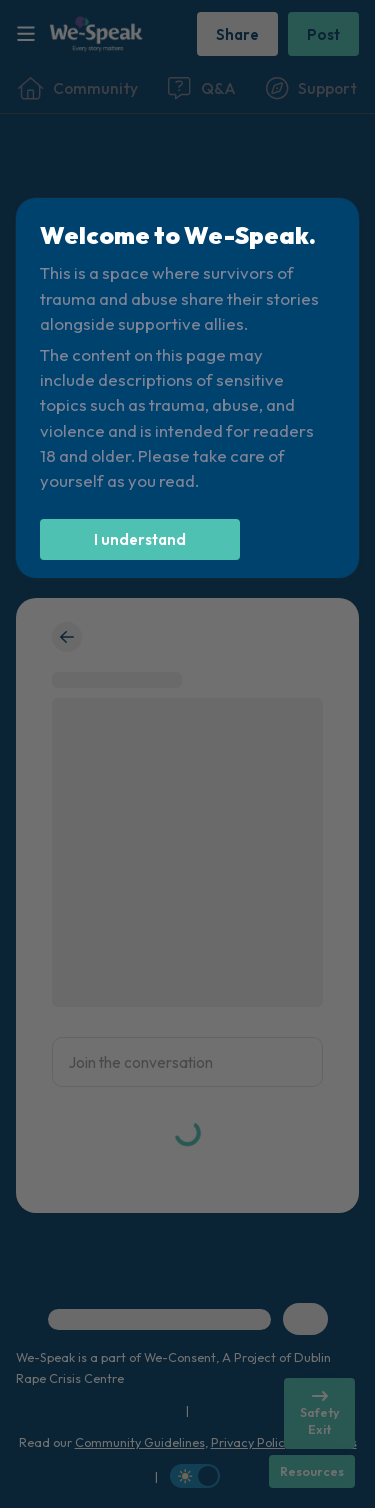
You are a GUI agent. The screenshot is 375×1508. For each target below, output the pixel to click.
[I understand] (140, 539)
